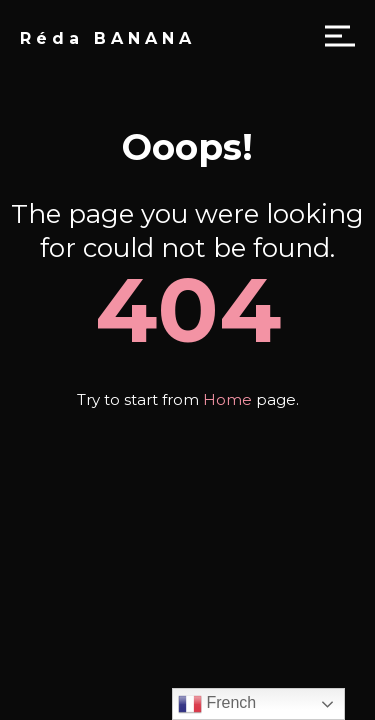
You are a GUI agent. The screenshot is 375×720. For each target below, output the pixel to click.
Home (227, 399)
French (217, 704)
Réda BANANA (108, 38)
